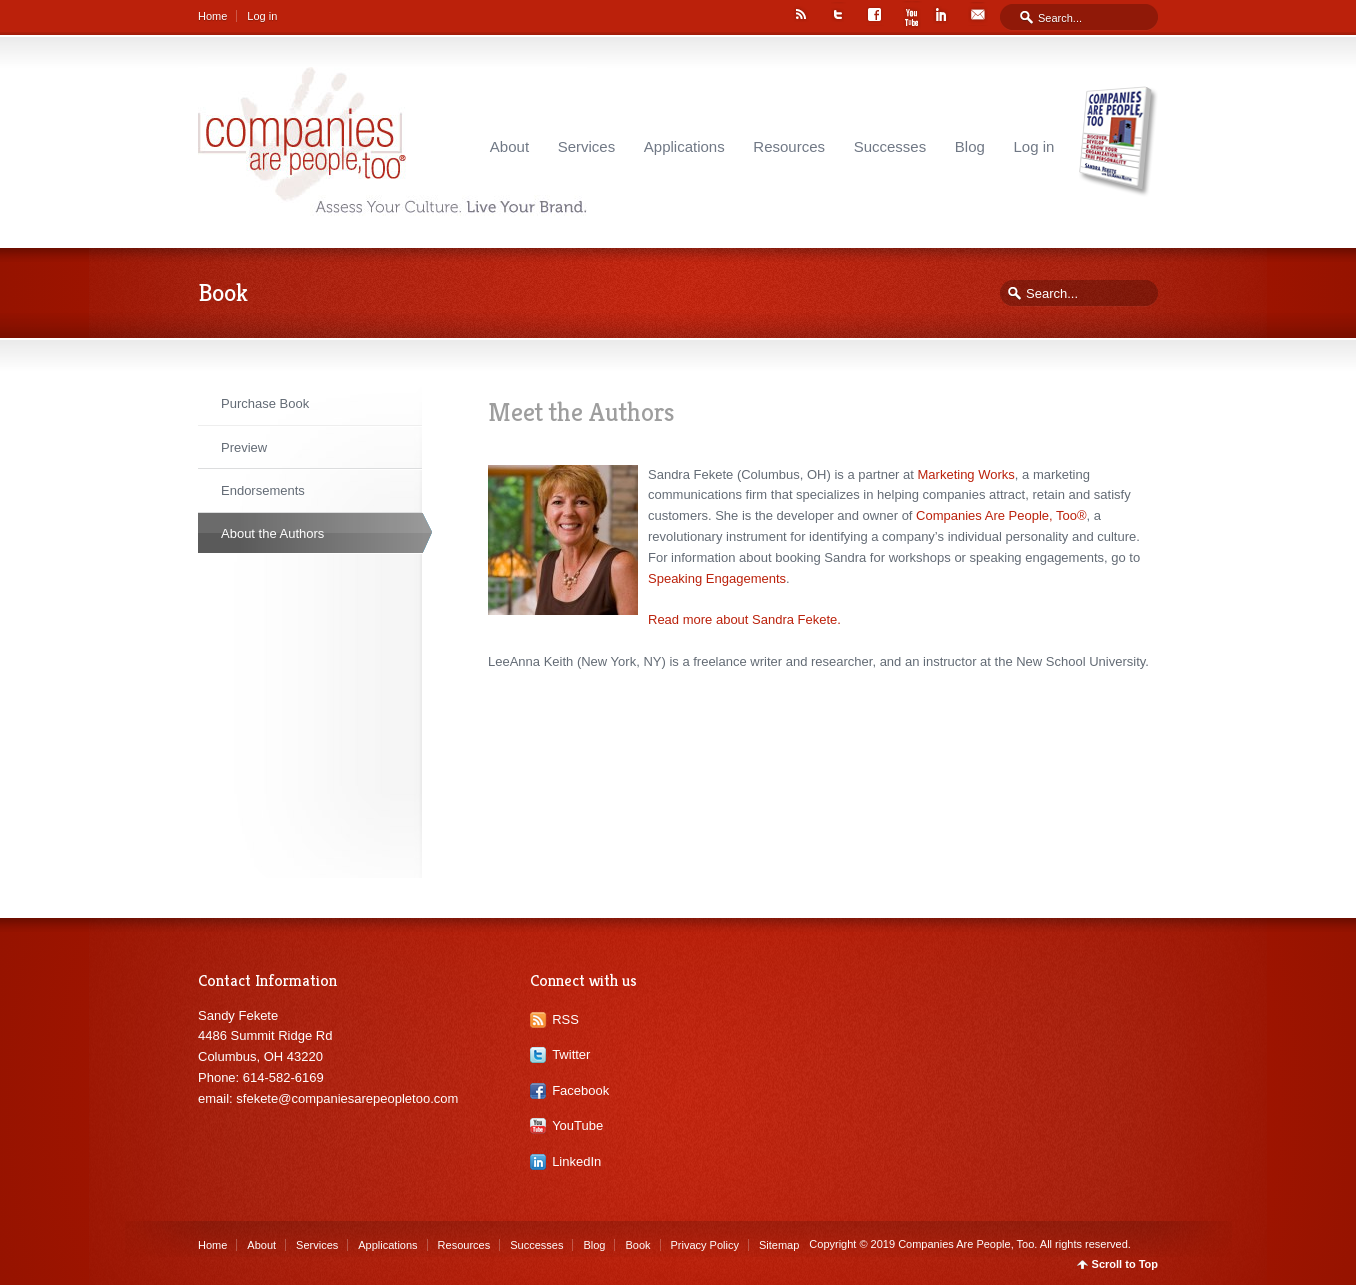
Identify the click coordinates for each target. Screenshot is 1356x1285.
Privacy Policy (705, 1245)
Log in (262, 16)
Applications (684, 146)
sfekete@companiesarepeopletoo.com (347, 1098)
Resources (789, 146)
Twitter (571, 1054)
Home (212, 16)
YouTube (577, 1125)
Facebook (580, 1090)
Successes (890, 146)
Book (637, 1245)
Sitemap (779, 1245)
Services (587, 146)
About (509, 146)
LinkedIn (576, 1161)
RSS (565, 1019)
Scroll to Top (1125, 1264)
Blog (970, 146)
